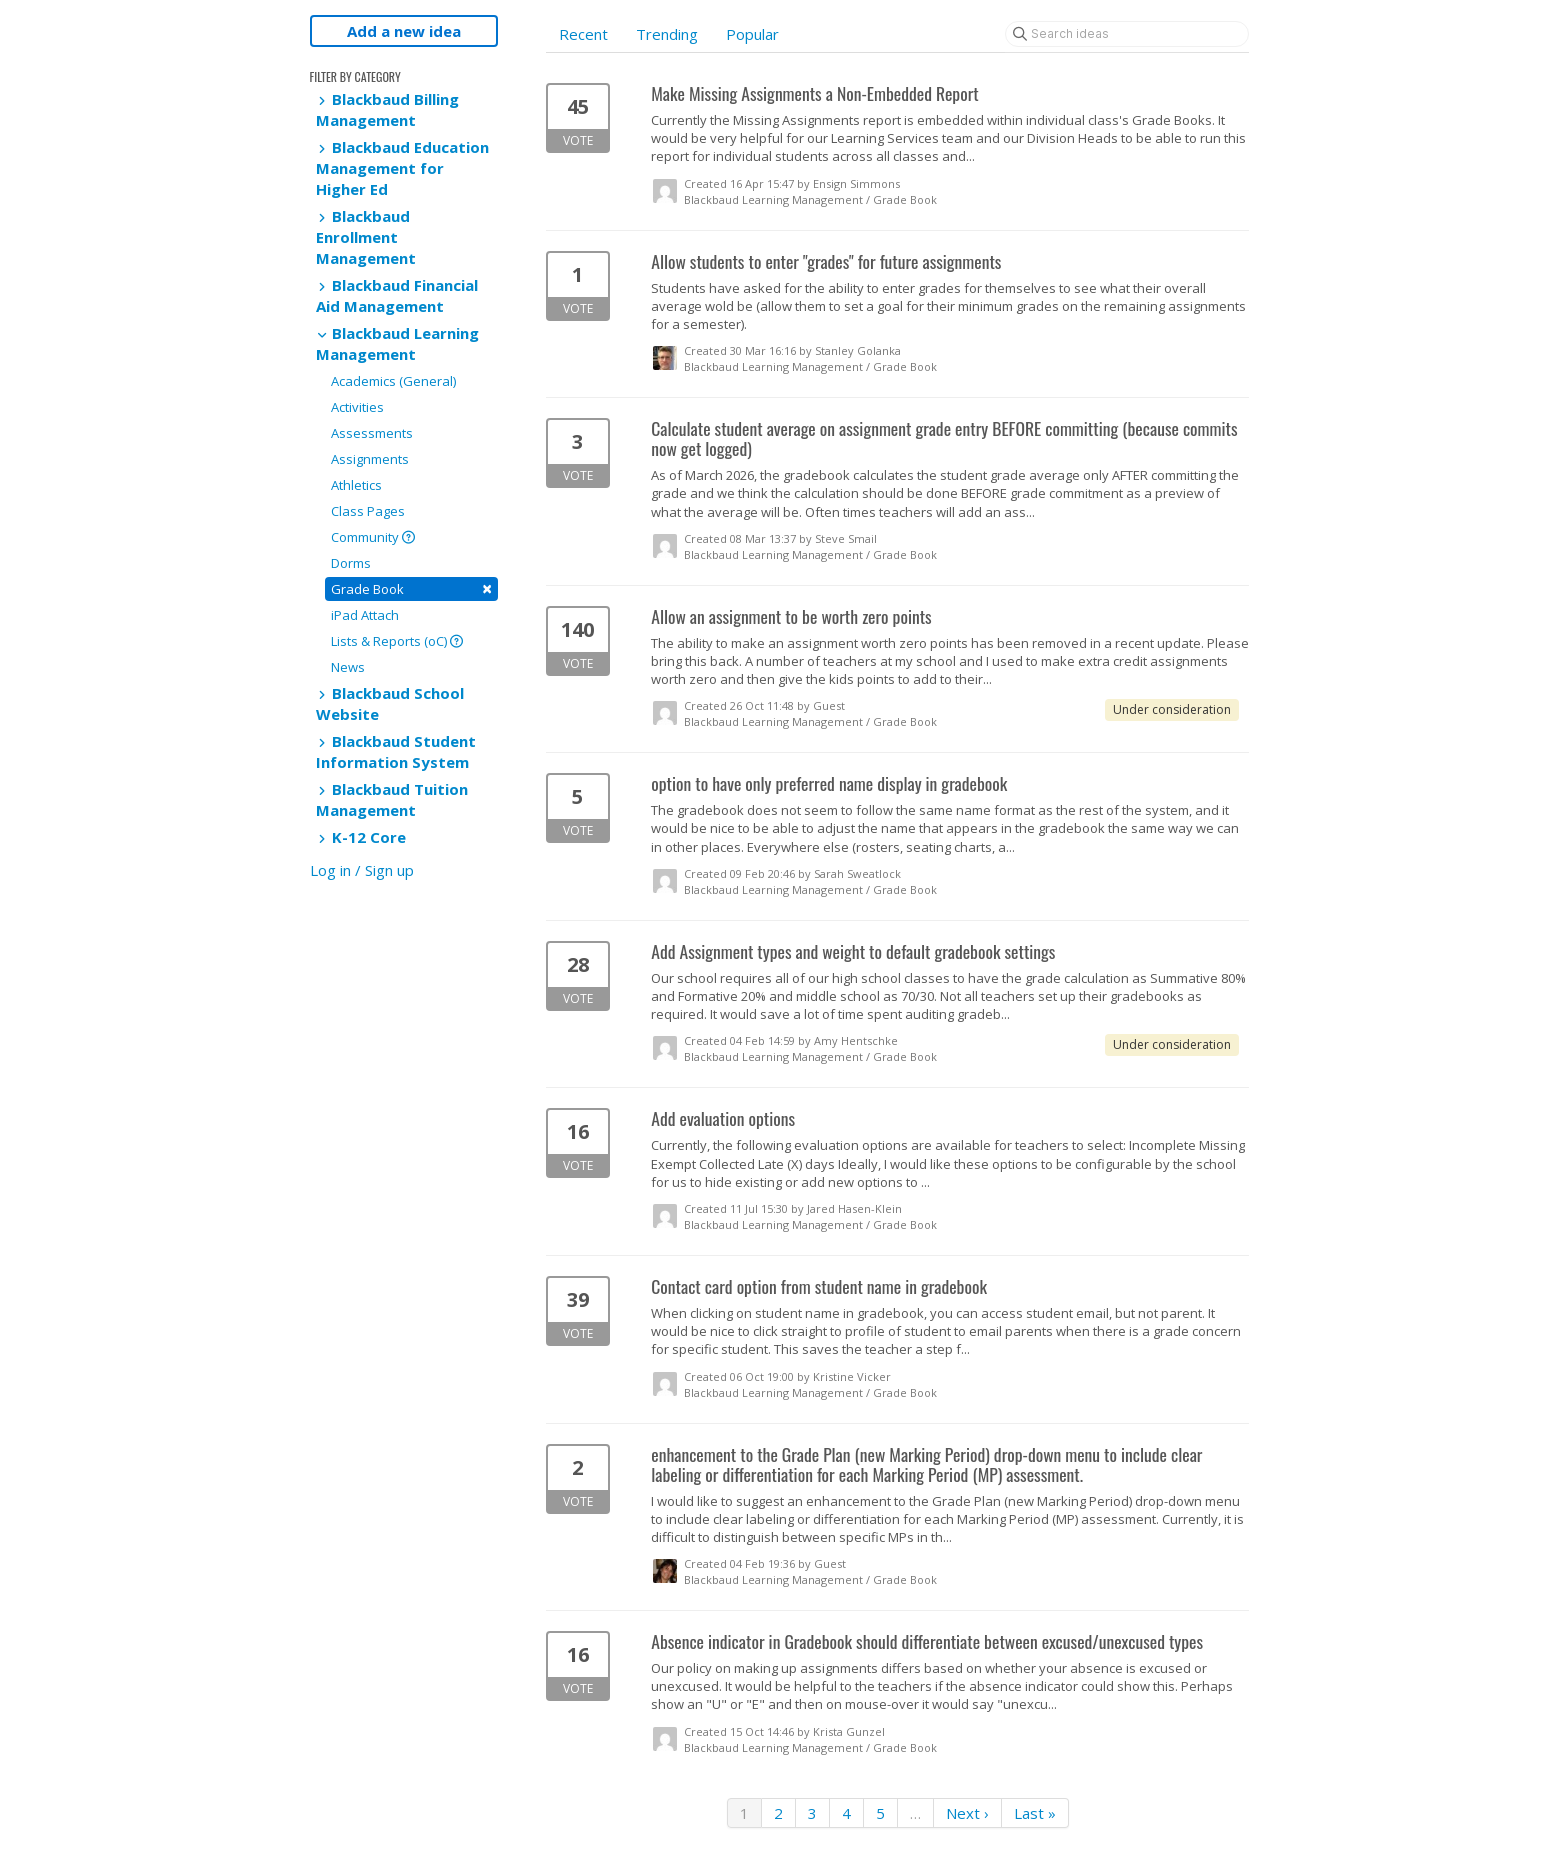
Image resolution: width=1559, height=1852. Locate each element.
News (348, 667)
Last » (1035, 1813)
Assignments (370, 459)
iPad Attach (365, 615)
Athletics (356, 485)
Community (373, 537)
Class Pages (368, 511)
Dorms (351, 563)
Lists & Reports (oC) (397, 641)
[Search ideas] (1127, 34)
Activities (357, 407)
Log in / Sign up (362, 870)
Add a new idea (404, 31)
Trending (667, 34)
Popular (752, 34)
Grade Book (411, 588)
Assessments (372, 433)
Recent (583, 34)
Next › (967, 1813)
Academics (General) (393, 381)
